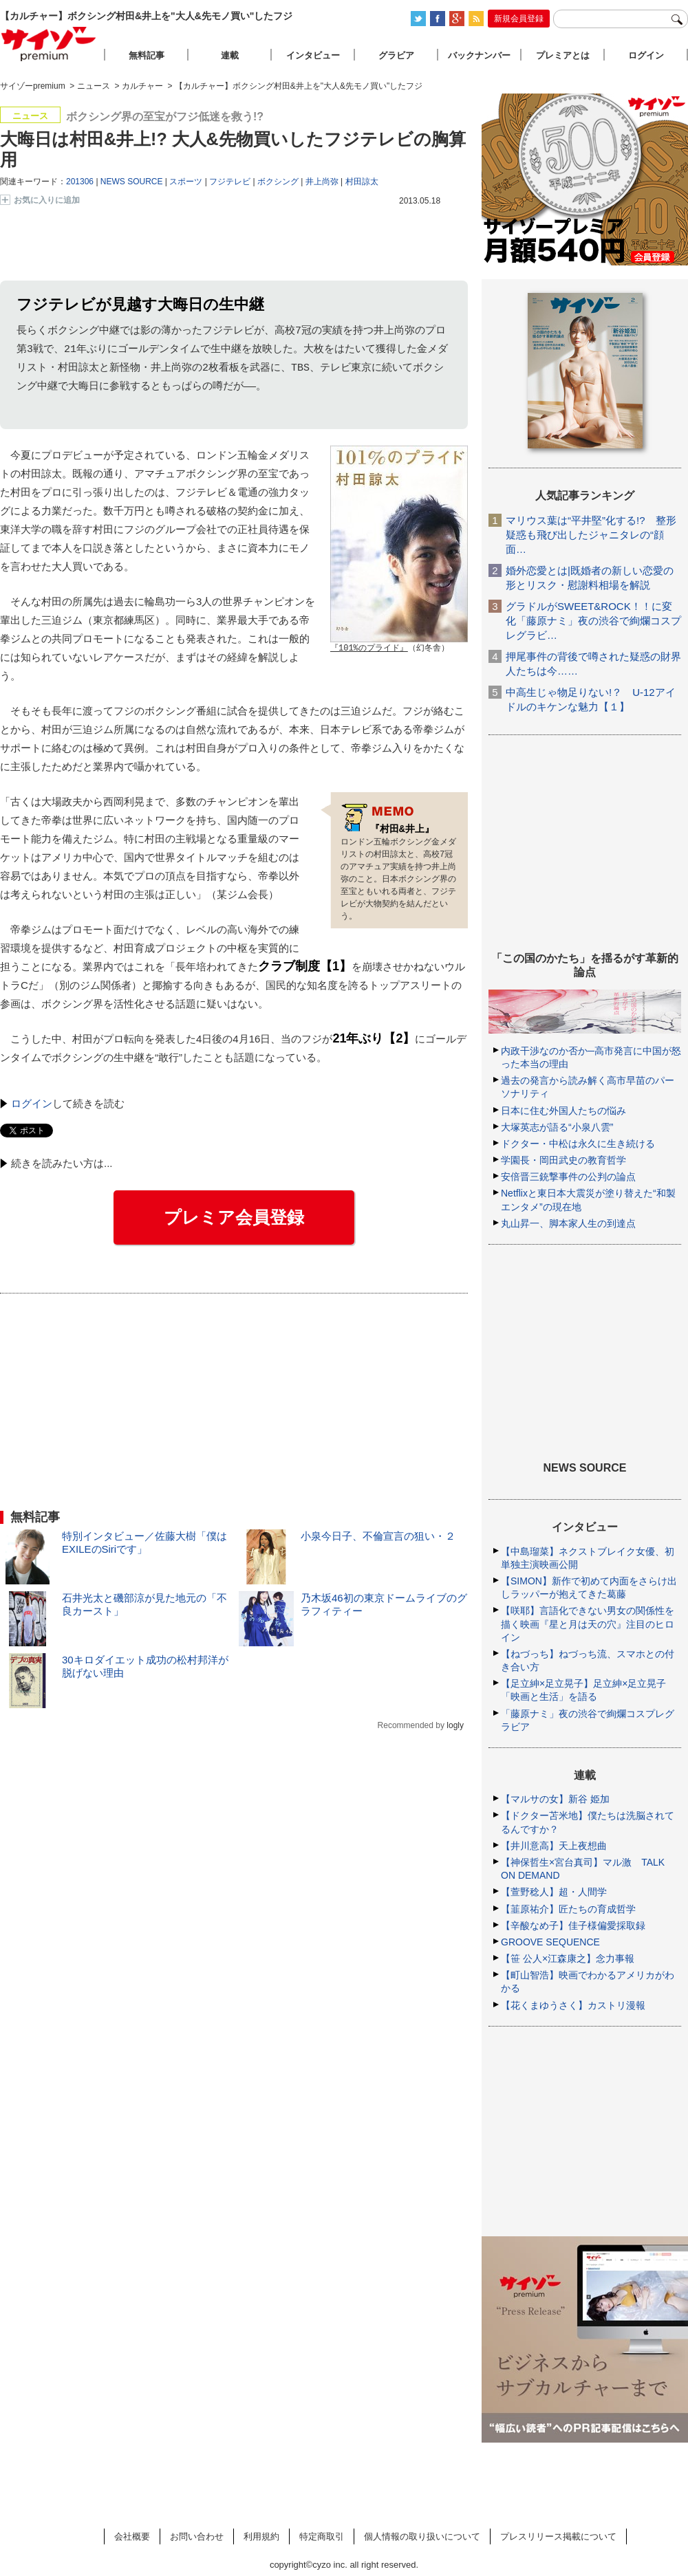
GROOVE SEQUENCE (550, 1941)
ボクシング (278, 181)
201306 (80, 181)
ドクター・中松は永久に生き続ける (578, 1143)
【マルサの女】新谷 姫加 (555, 1798)
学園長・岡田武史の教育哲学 (563, 1160)
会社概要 (132, 2536)
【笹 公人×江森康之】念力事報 (567, 1958)
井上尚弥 (321, 181)
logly (455, 1726)
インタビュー (313, 55)
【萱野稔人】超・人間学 (554, 1891)
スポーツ (185, 181)
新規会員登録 (519, 18)
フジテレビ (229, 181)
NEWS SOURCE (131, 181)
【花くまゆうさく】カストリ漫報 (573, 2005)
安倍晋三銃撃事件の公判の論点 (568, 1176)
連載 (230, 55)
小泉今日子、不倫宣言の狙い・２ (378, 1536)
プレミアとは (563, 55)
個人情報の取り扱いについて (422, 2536)
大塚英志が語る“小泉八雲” (557, 1127)
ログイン (31, 1104)
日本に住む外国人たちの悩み (563, 1110)
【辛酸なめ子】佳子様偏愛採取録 (573, 1925)
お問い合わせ (197, 2536)
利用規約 (261, 2536)
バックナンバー (479, 55)
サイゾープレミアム (49, 43)
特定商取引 (321, 2536)
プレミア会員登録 (234, 1217)
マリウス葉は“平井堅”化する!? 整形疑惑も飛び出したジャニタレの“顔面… (591, 534)
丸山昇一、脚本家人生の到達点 (568, 1223)
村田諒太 (361, 181)
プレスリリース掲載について (558, 2536)
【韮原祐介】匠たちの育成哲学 (568, 1908)
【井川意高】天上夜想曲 (554, 1845)
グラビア (396, 55)
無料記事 (146, 55)
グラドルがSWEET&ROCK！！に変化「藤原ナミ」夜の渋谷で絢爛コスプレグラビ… (593, 620)
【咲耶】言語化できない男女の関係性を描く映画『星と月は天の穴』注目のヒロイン (587, 1623)
